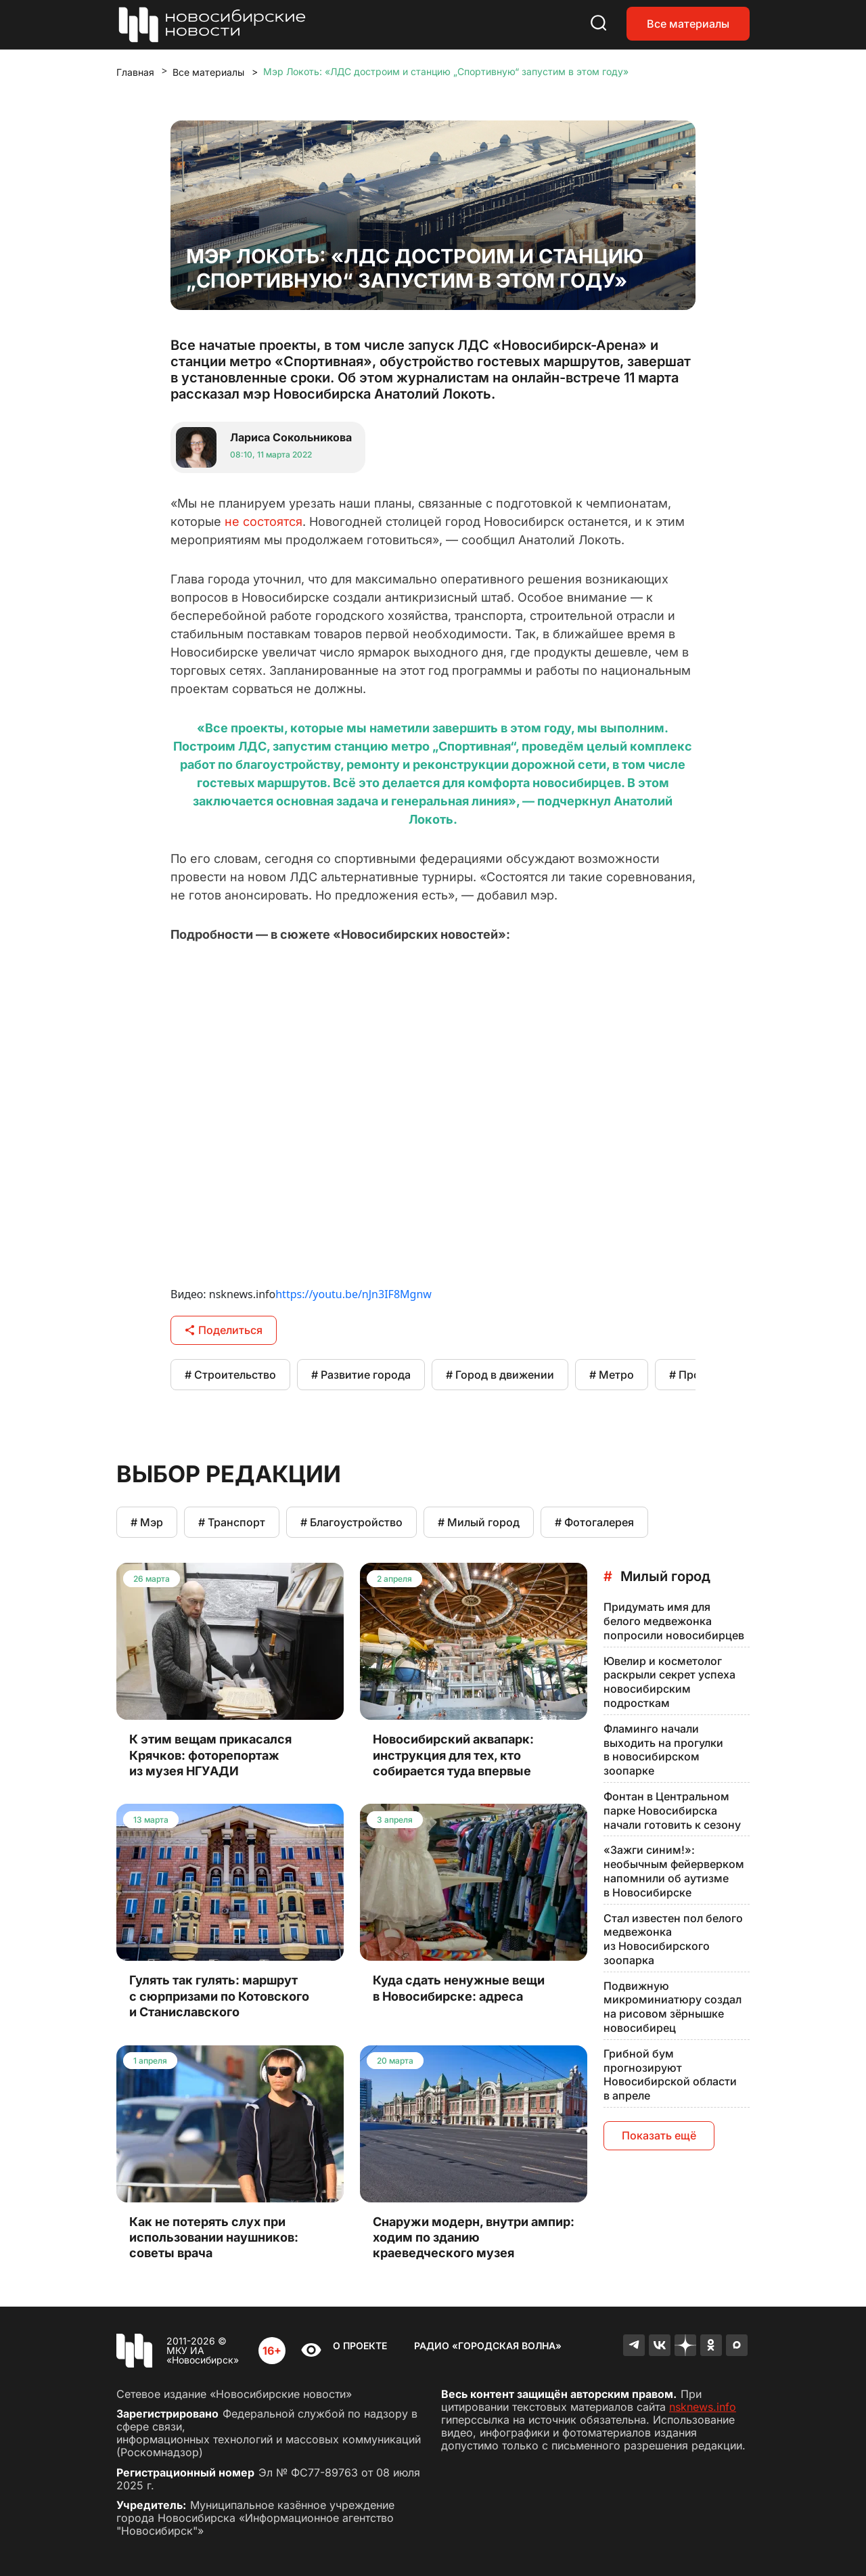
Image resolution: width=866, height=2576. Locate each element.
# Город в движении (500, 1374)
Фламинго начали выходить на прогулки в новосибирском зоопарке (663, 1749)
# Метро (611, 1374)
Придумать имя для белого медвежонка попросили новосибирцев (673, 1621)
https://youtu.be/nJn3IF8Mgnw (353, 1294)
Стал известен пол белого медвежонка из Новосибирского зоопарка (673, 1939)
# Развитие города (361, 1374)
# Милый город (479, 1522)
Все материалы (688, 23)
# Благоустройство (351, 1522)
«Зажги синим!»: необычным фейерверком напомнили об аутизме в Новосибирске (673, 1870)
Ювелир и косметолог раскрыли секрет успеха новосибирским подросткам (669, 1682)
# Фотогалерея (594, 1522)
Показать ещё (659, 2135)
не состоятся (263, 521)
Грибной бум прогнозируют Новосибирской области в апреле (670, 2074)
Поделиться (224, 1330)
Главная (135, 72)
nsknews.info (702, 2407)
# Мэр (147, 1522)
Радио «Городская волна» (488, 2345)
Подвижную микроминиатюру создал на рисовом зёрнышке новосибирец (672, 2007)
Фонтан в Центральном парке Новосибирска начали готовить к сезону (672, 1810)
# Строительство (230, 1374)
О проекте (360, 2345)
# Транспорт (231, 1522)
